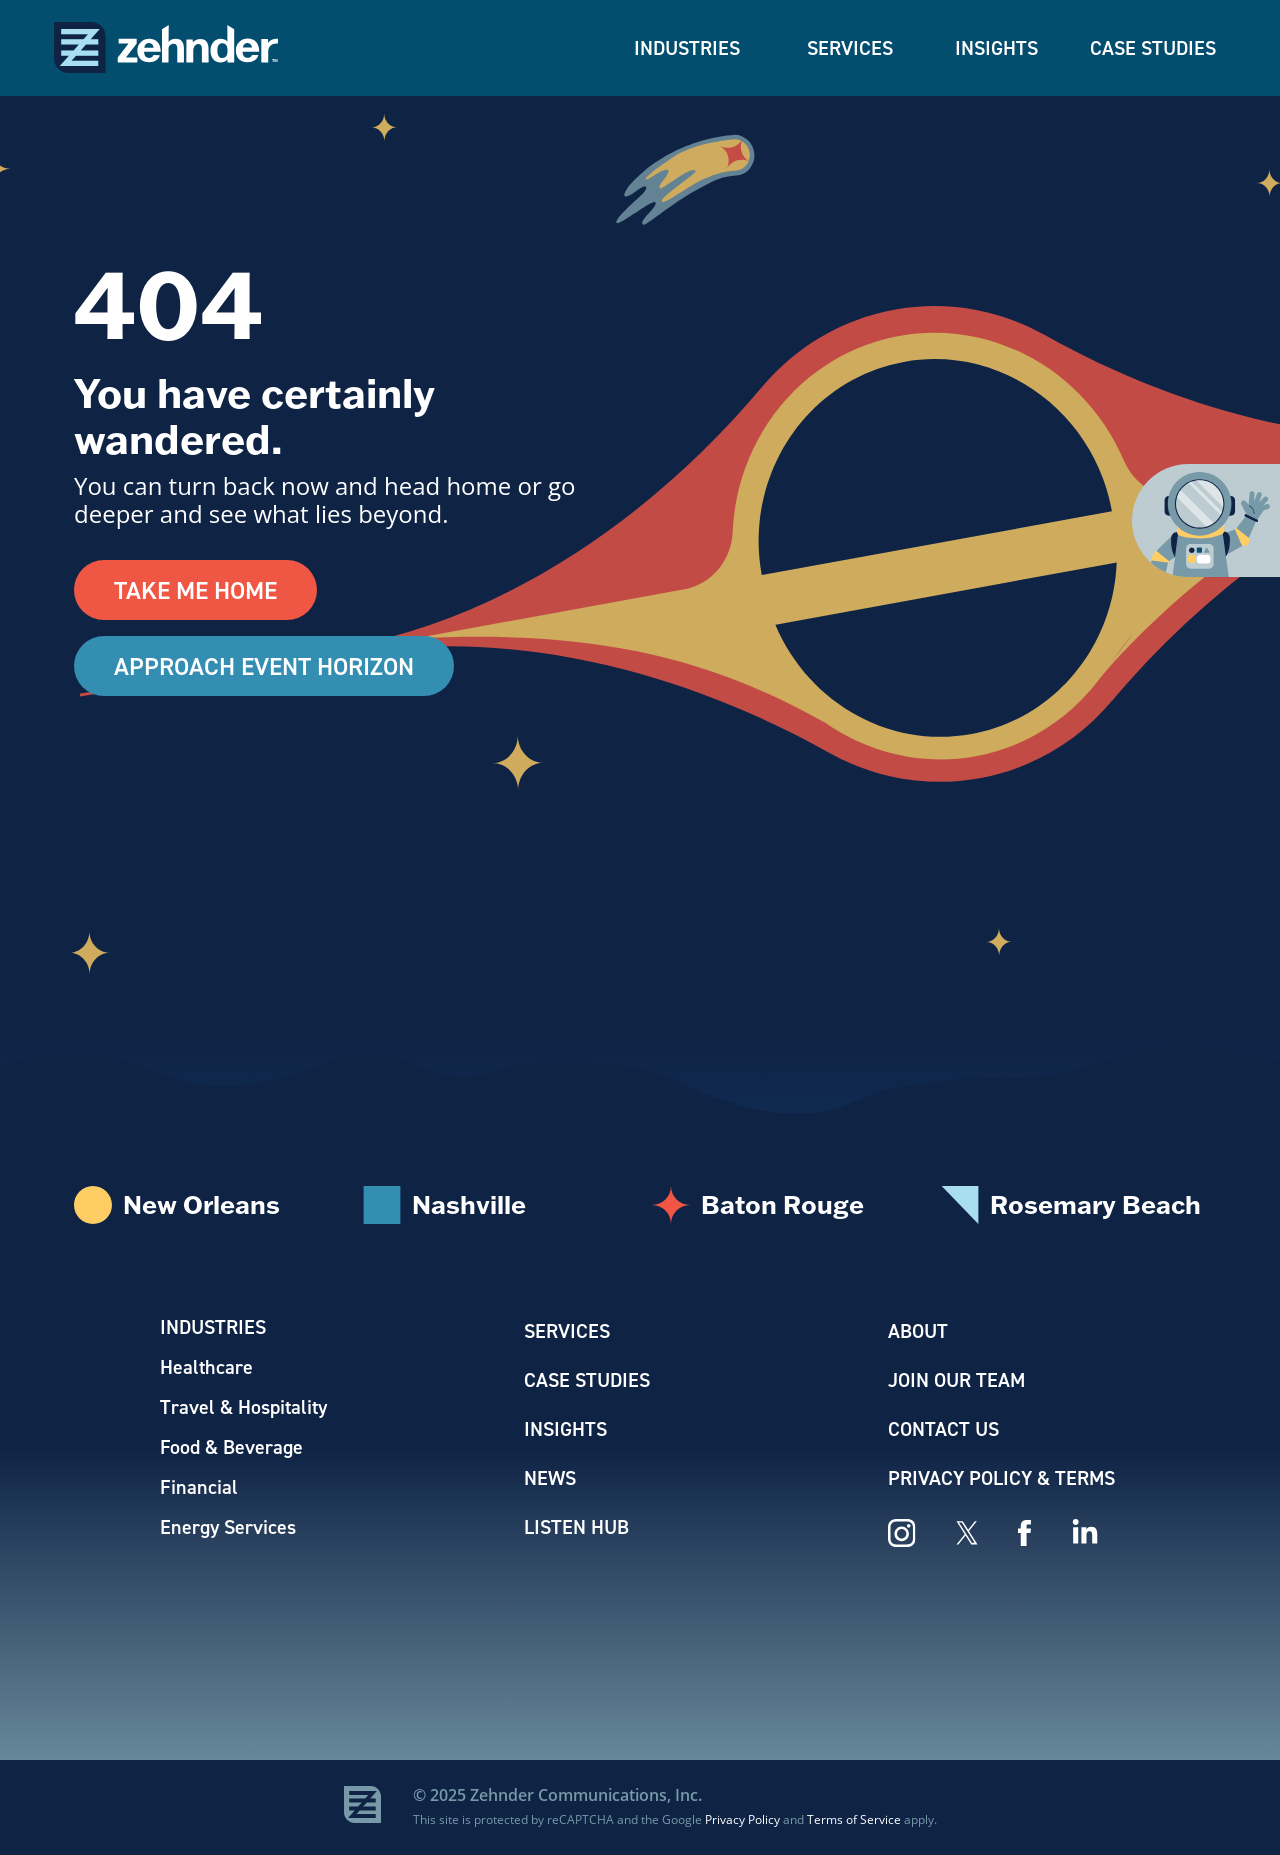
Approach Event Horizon (264, 666)
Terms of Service (854, 1819)
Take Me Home (195, 590)
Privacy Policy (742, 1819)
